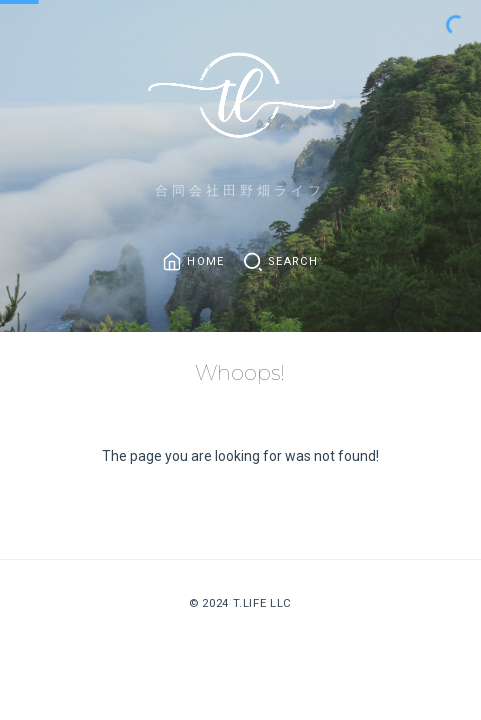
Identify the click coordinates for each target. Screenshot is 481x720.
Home (205, 262)
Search (293, 262)
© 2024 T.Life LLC (240, 603)
